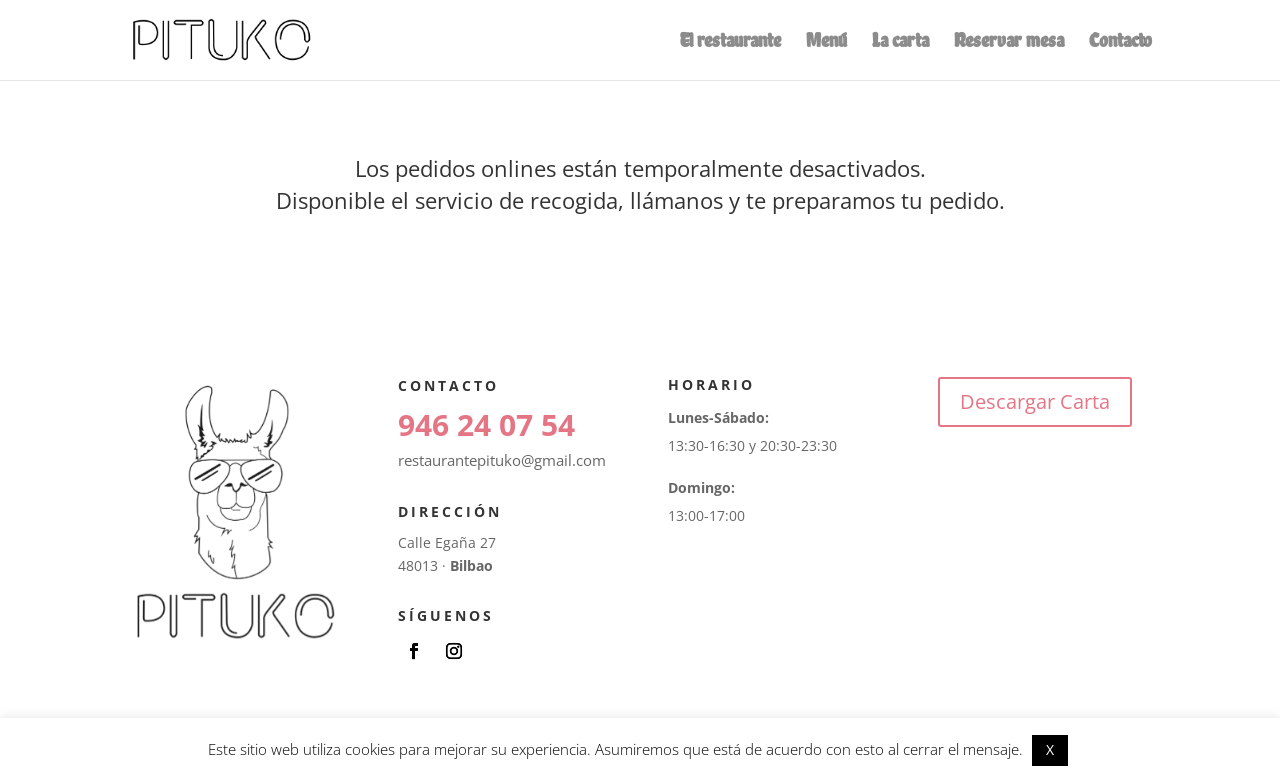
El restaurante (730, 42)
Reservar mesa (1009, 42)
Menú (826, 42)
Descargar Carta (1035, 401)
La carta (900, 42)
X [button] (1050, 749)
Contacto (1120, 42)
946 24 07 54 (486, 424)
